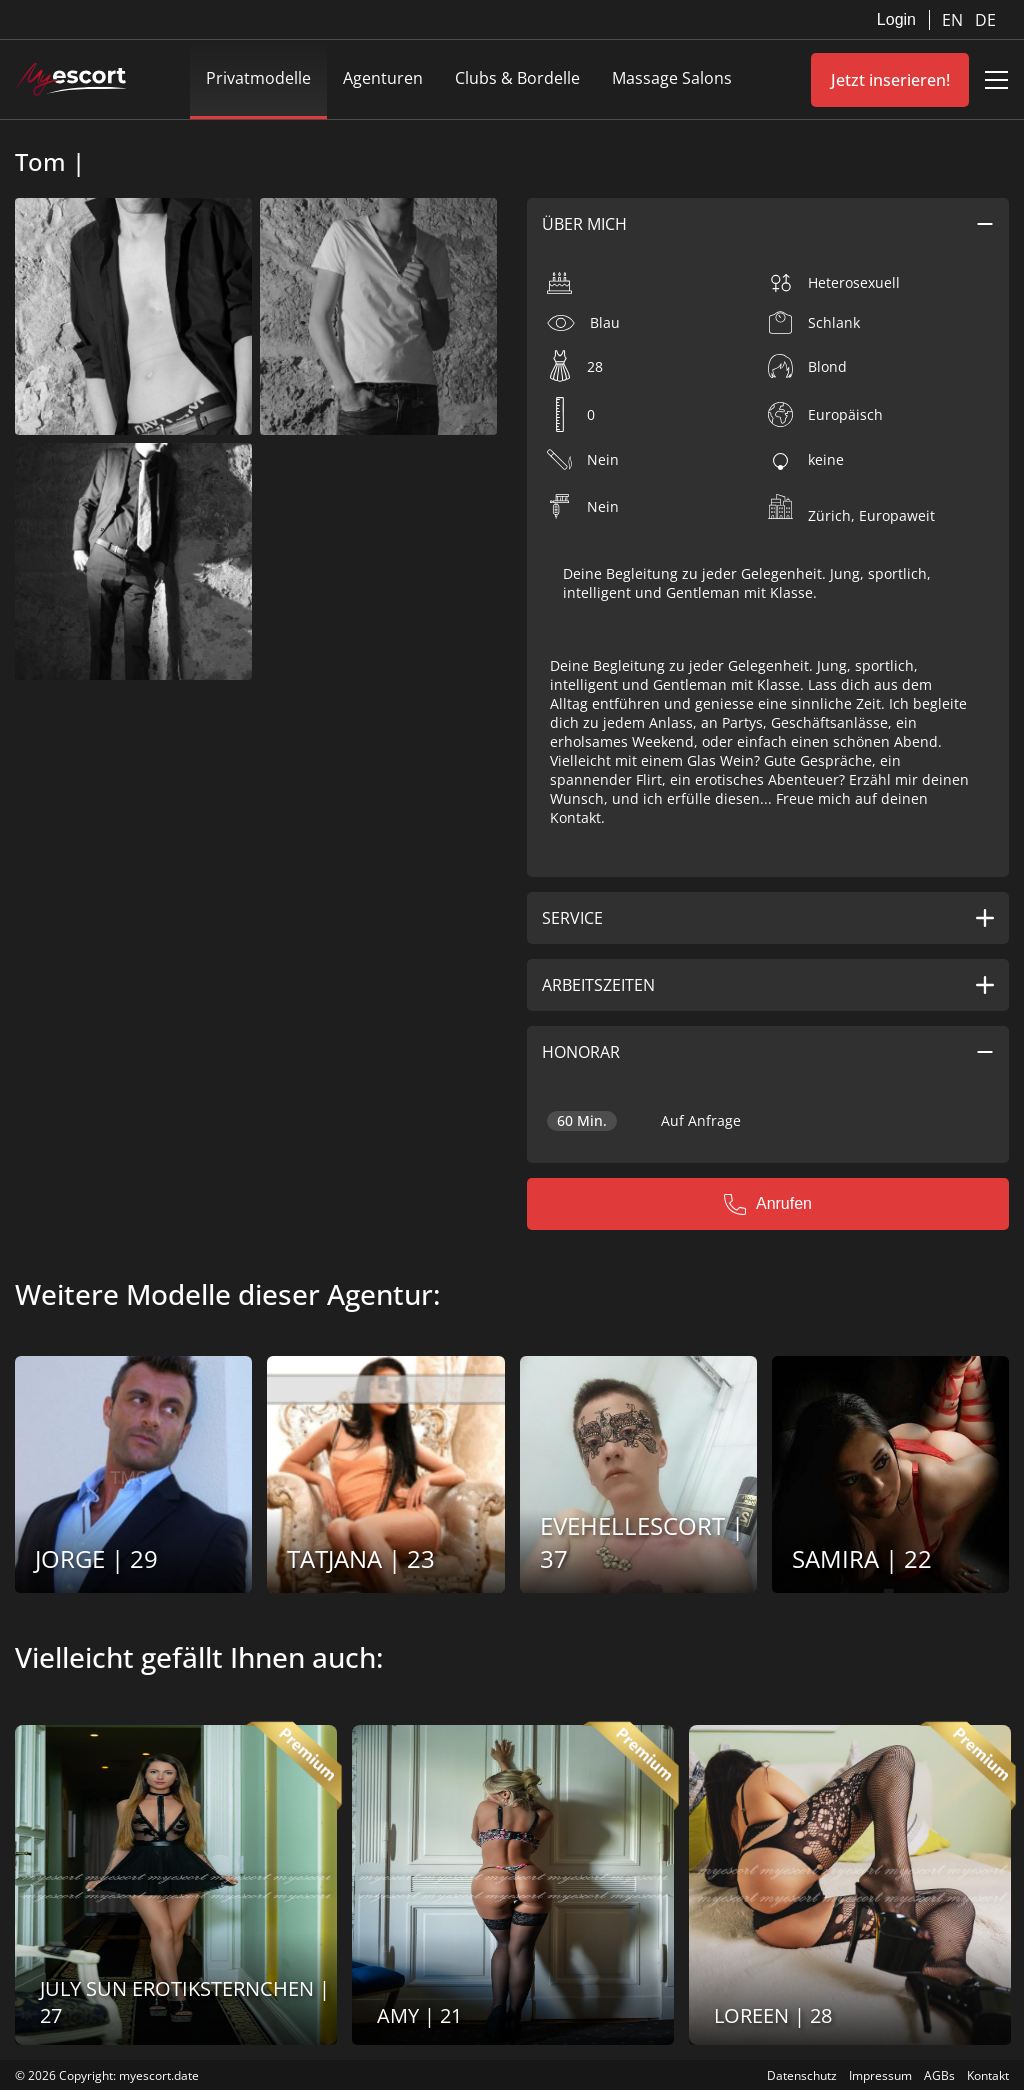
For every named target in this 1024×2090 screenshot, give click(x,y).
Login (896, 19)
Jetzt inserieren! (890, 80)
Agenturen (383, 78)
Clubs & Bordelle (517, 78)
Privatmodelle (258, 78)
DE (985, 20)
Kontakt (988, 2075)
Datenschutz (802, 2075)
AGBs (939, 2075)
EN (954, 20)
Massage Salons (672, 78)
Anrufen (768, 1204)
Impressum (880, 2075)
